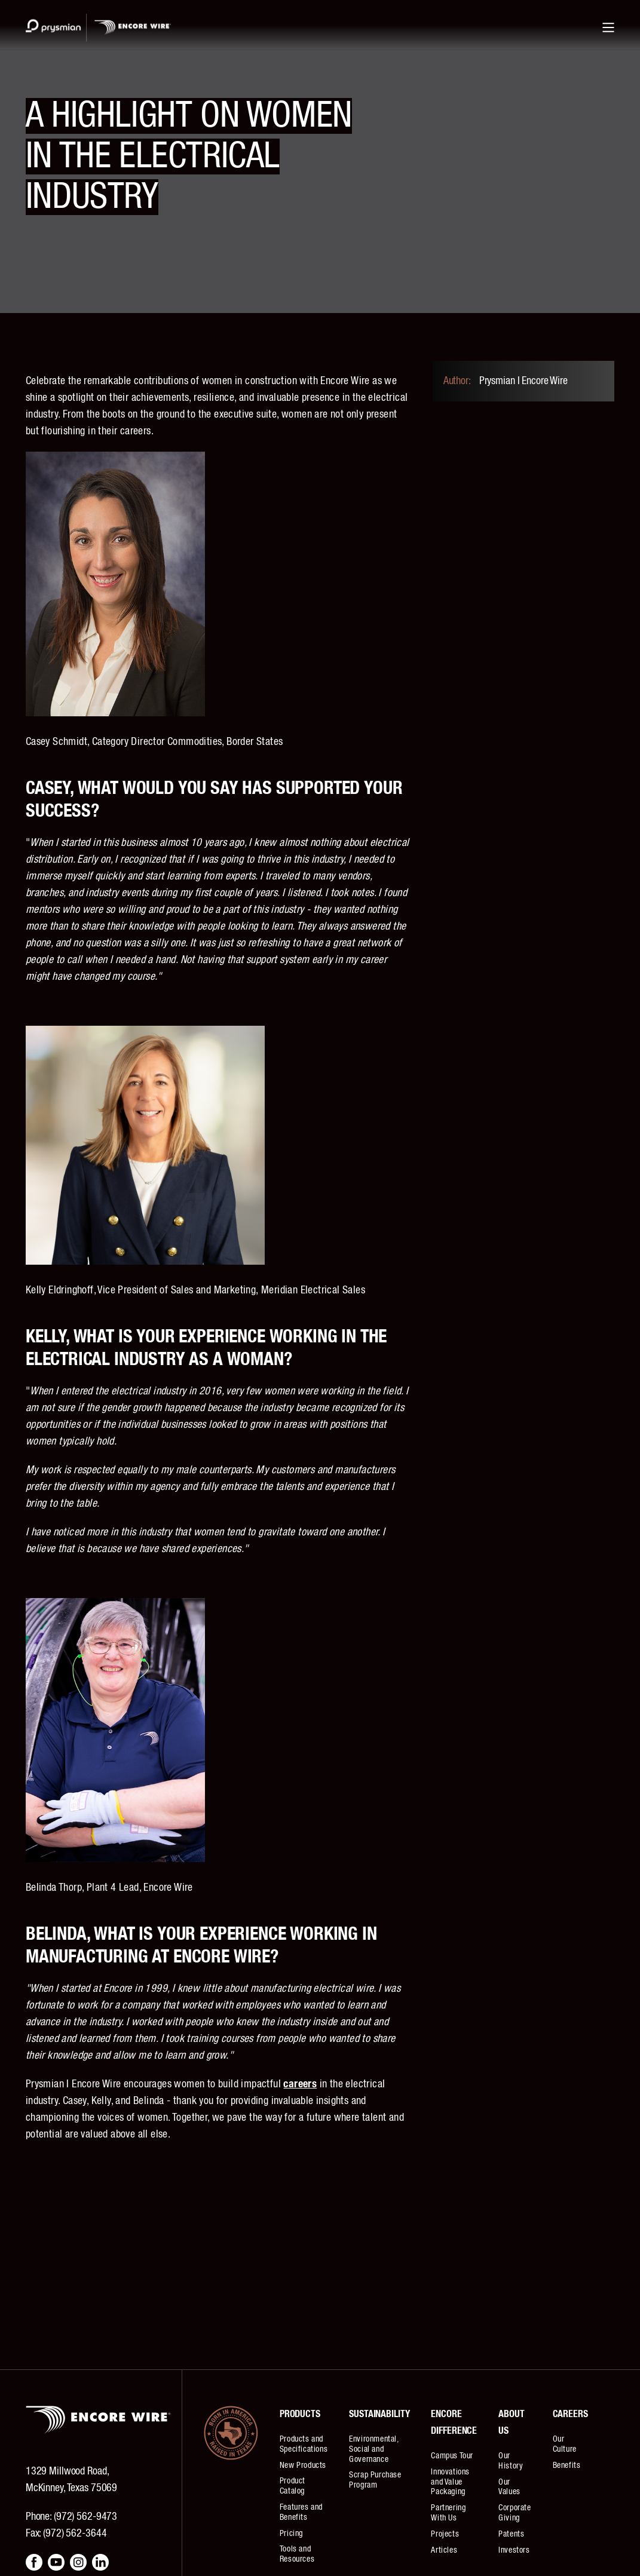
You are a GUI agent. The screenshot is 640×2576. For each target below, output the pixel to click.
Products (300, 2414)
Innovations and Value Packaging (450, 2482)
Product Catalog (292, 2486)
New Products (303, 2465)
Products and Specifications (303, 2444)
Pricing (291, 2533)
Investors (513, 2550)
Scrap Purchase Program (375, 2480)
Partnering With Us (448, 2513)
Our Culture (565, 2444)
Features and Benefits (301, 2512)
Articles (444, 2550)
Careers (570, 2414)
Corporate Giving (514, 2513)
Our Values (509, 2487)
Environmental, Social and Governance (373, 2449)
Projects (445, 2534)
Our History (510, 2461)
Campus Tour (452, 2456)
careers (300, 2084)
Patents (511, 2534)
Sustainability (379, 2414)
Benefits (567, 2465)
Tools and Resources (297, 2554)
